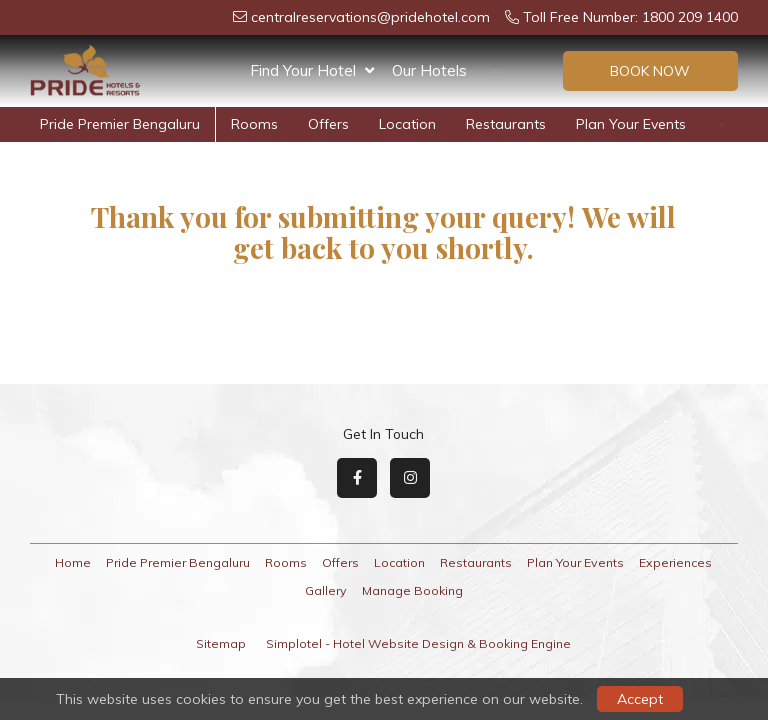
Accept (640, 699)
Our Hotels (429, 70)
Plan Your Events (561, 124)
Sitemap (221, 643)
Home (73, 562)
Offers (511, 70)
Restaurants (436, 124)
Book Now (650, 71)
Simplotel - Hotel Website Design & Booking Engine (418, 643)
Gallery (326, 590)
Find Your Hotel (312, 71)
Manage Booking (412, 590)
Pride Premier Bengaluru (178, 562)
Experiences (685, 124)
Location (337, 124)
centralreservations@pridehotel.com (361, 17)
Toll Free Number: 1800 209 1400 (621, 17)
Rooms (184, 124)
